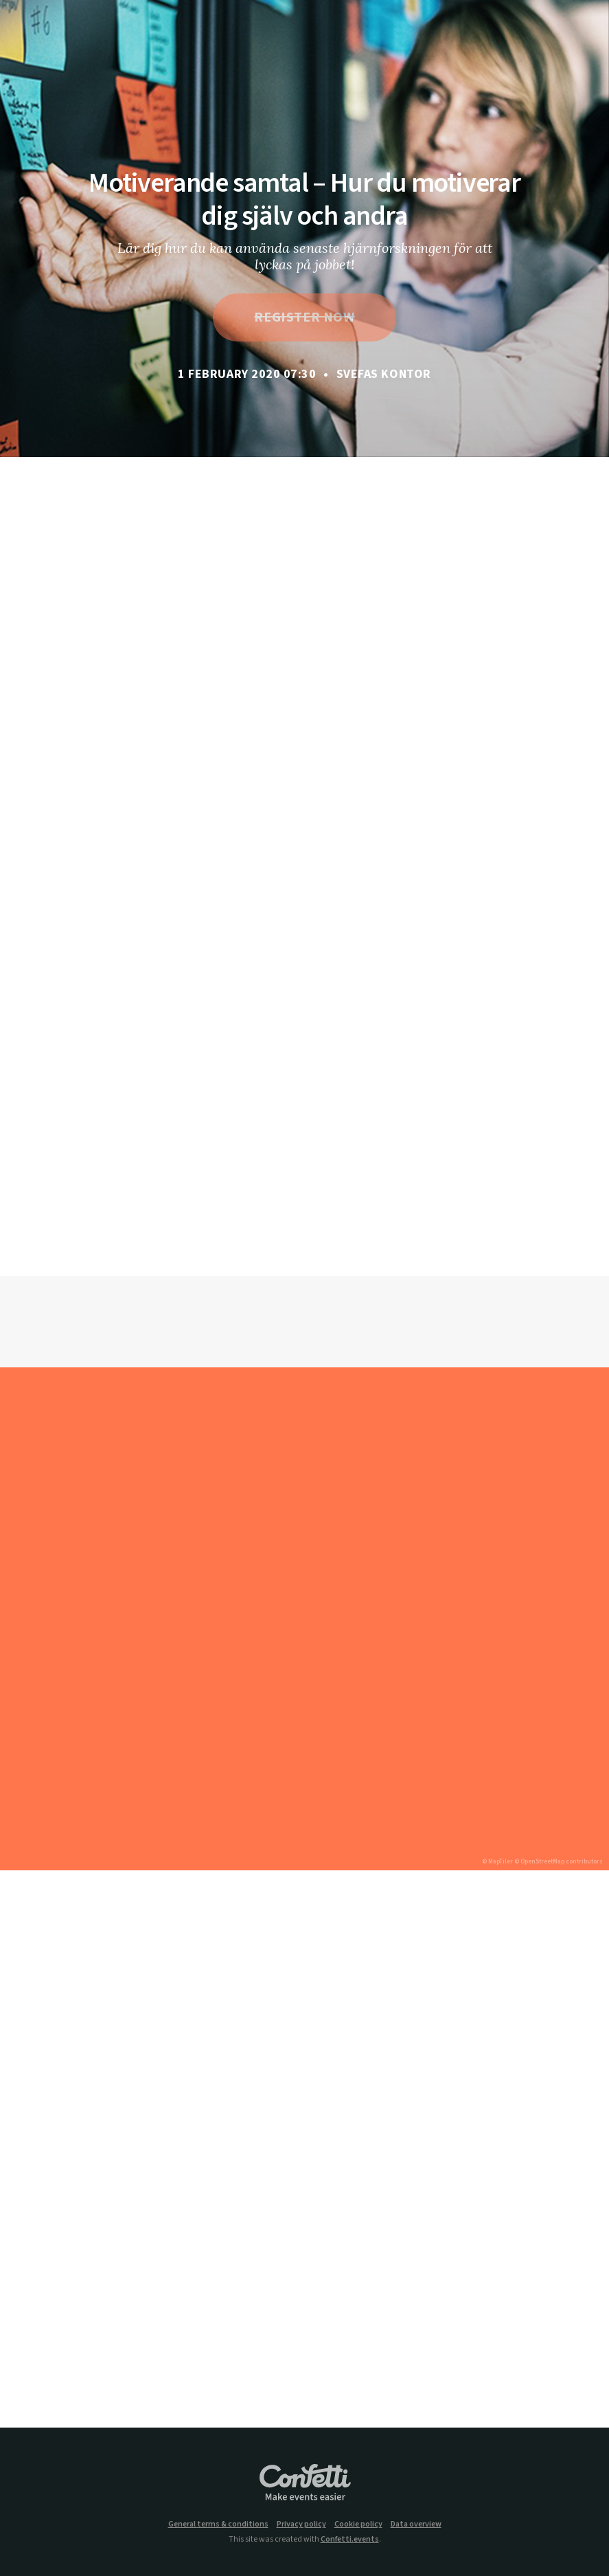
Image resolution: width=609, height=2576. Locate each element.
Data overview (416, 2524)
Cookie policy (358, 2524)
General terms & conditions (218, 2524)
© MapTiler (497, 1861)
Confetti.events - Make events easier (305, 2483)
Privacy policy (301, 2524)
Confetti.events (350, 2539)
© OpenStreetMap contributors (558, 1861)
